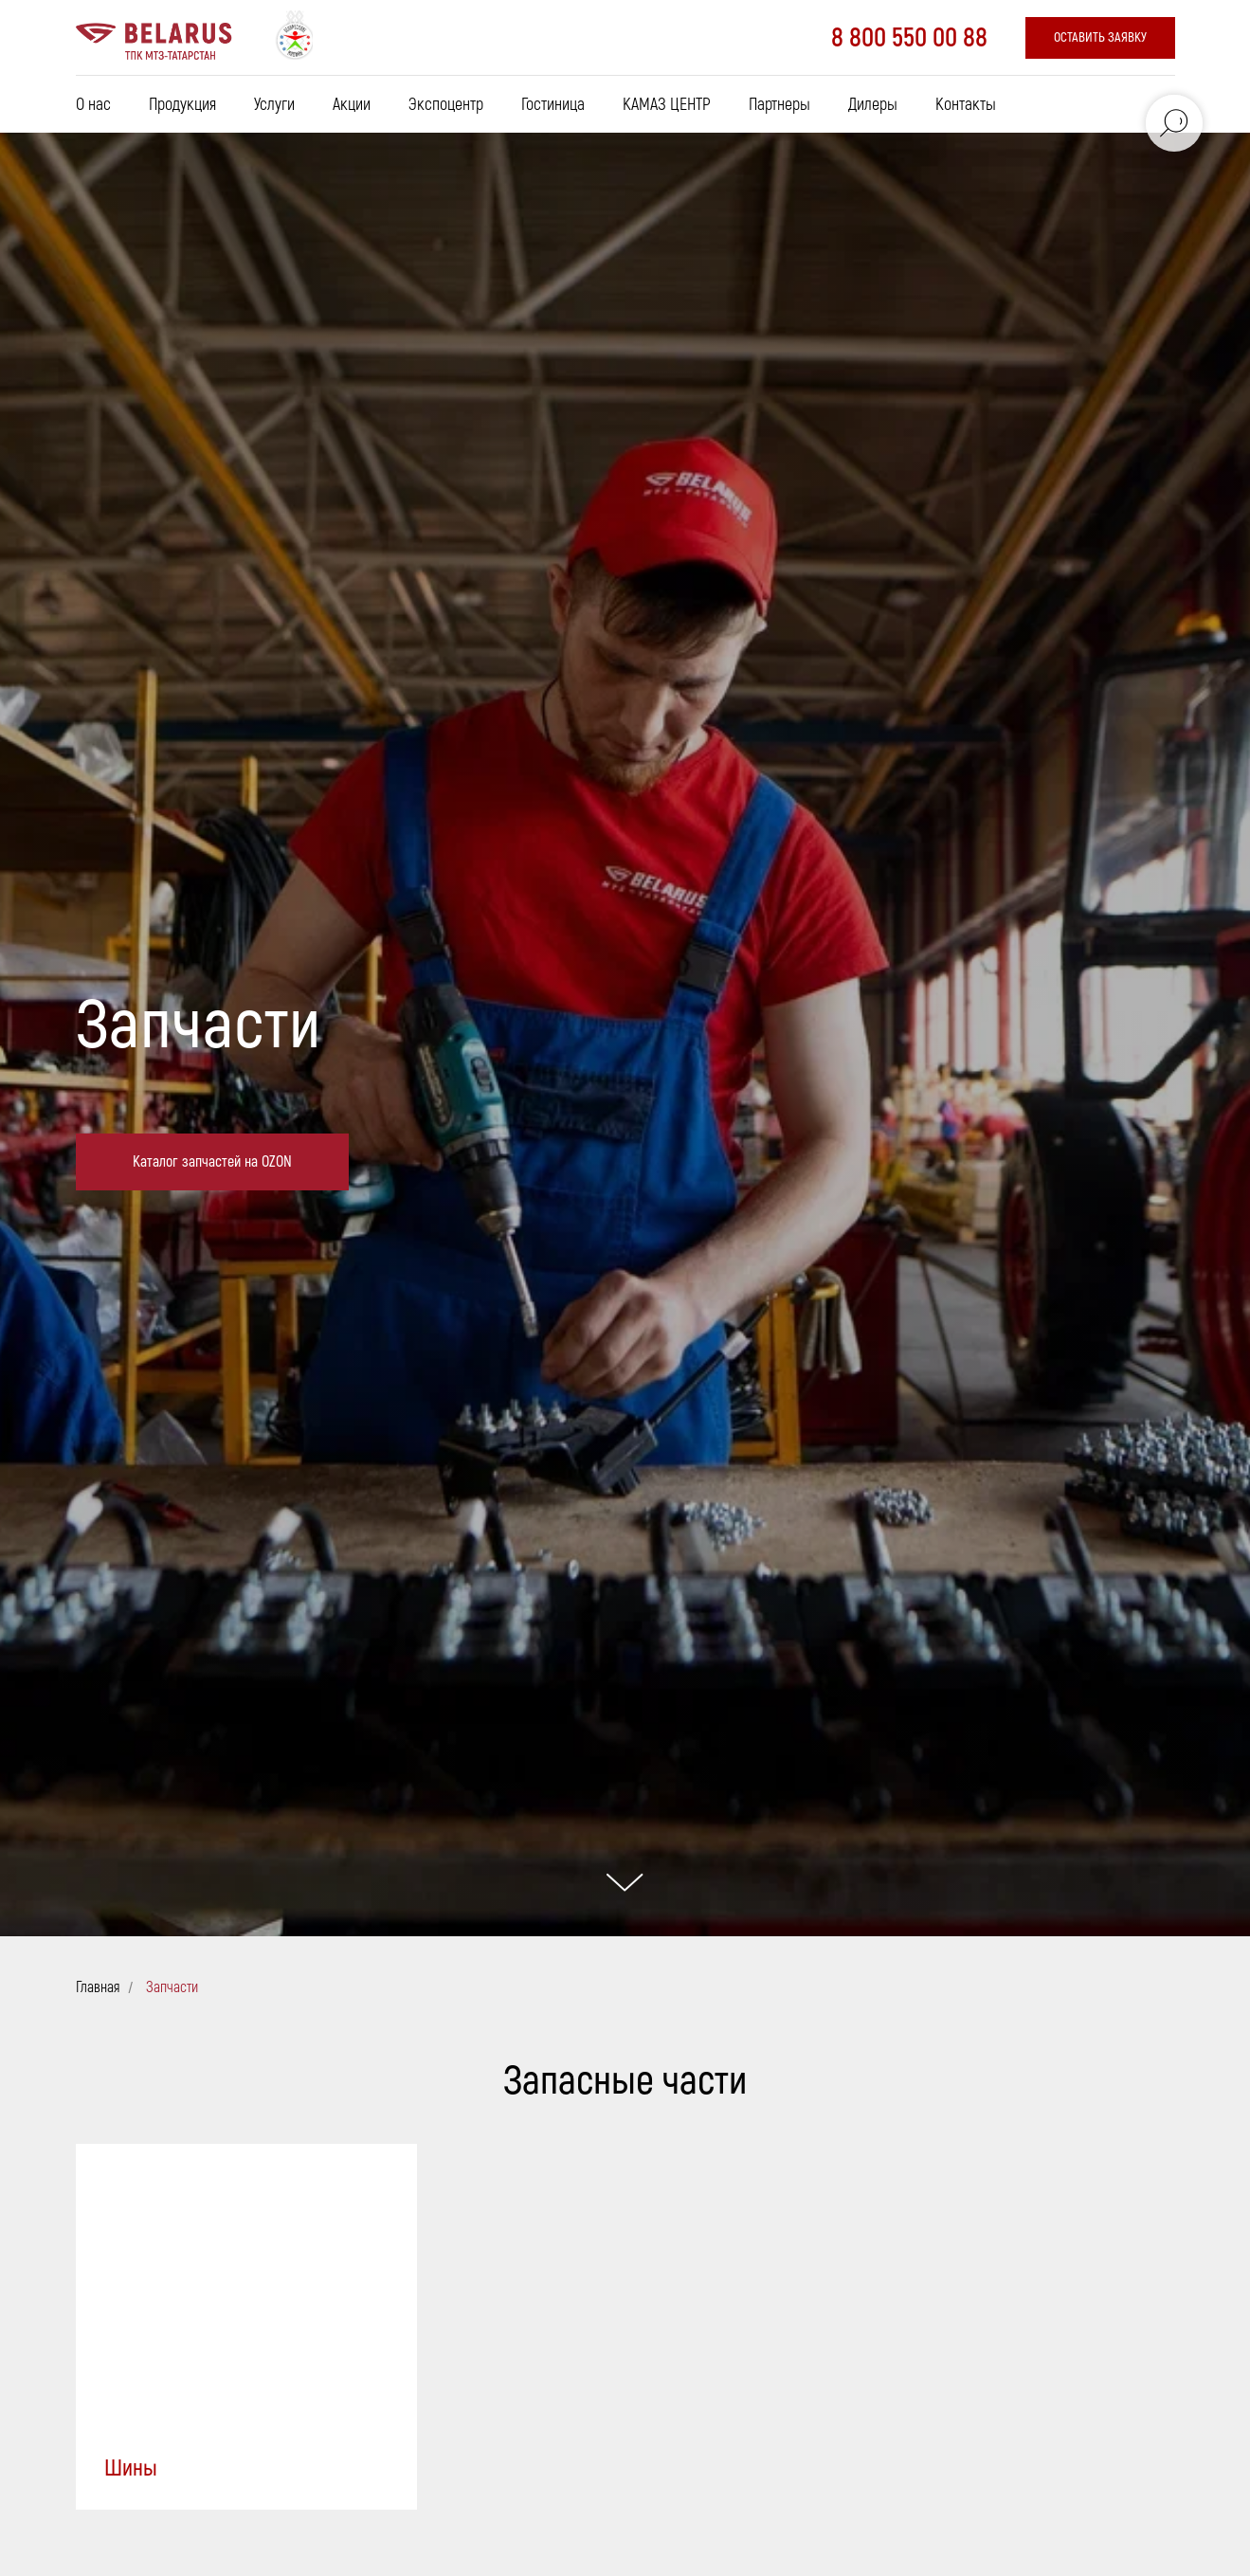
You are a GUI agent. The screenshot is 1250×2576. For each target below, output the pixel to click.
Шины (130, 2468)
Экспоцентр (445, 105)
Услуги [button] (274, 105)
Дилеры (872, 105)
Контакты (965, 105)
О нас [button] (93, 105)
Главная (97, 1988)
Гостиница (553, 105)
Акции (352, 105)
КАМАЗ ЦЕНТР (667, 105)
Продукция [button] (182, 105)
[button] (1100, 38)
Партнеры (779, 105)
